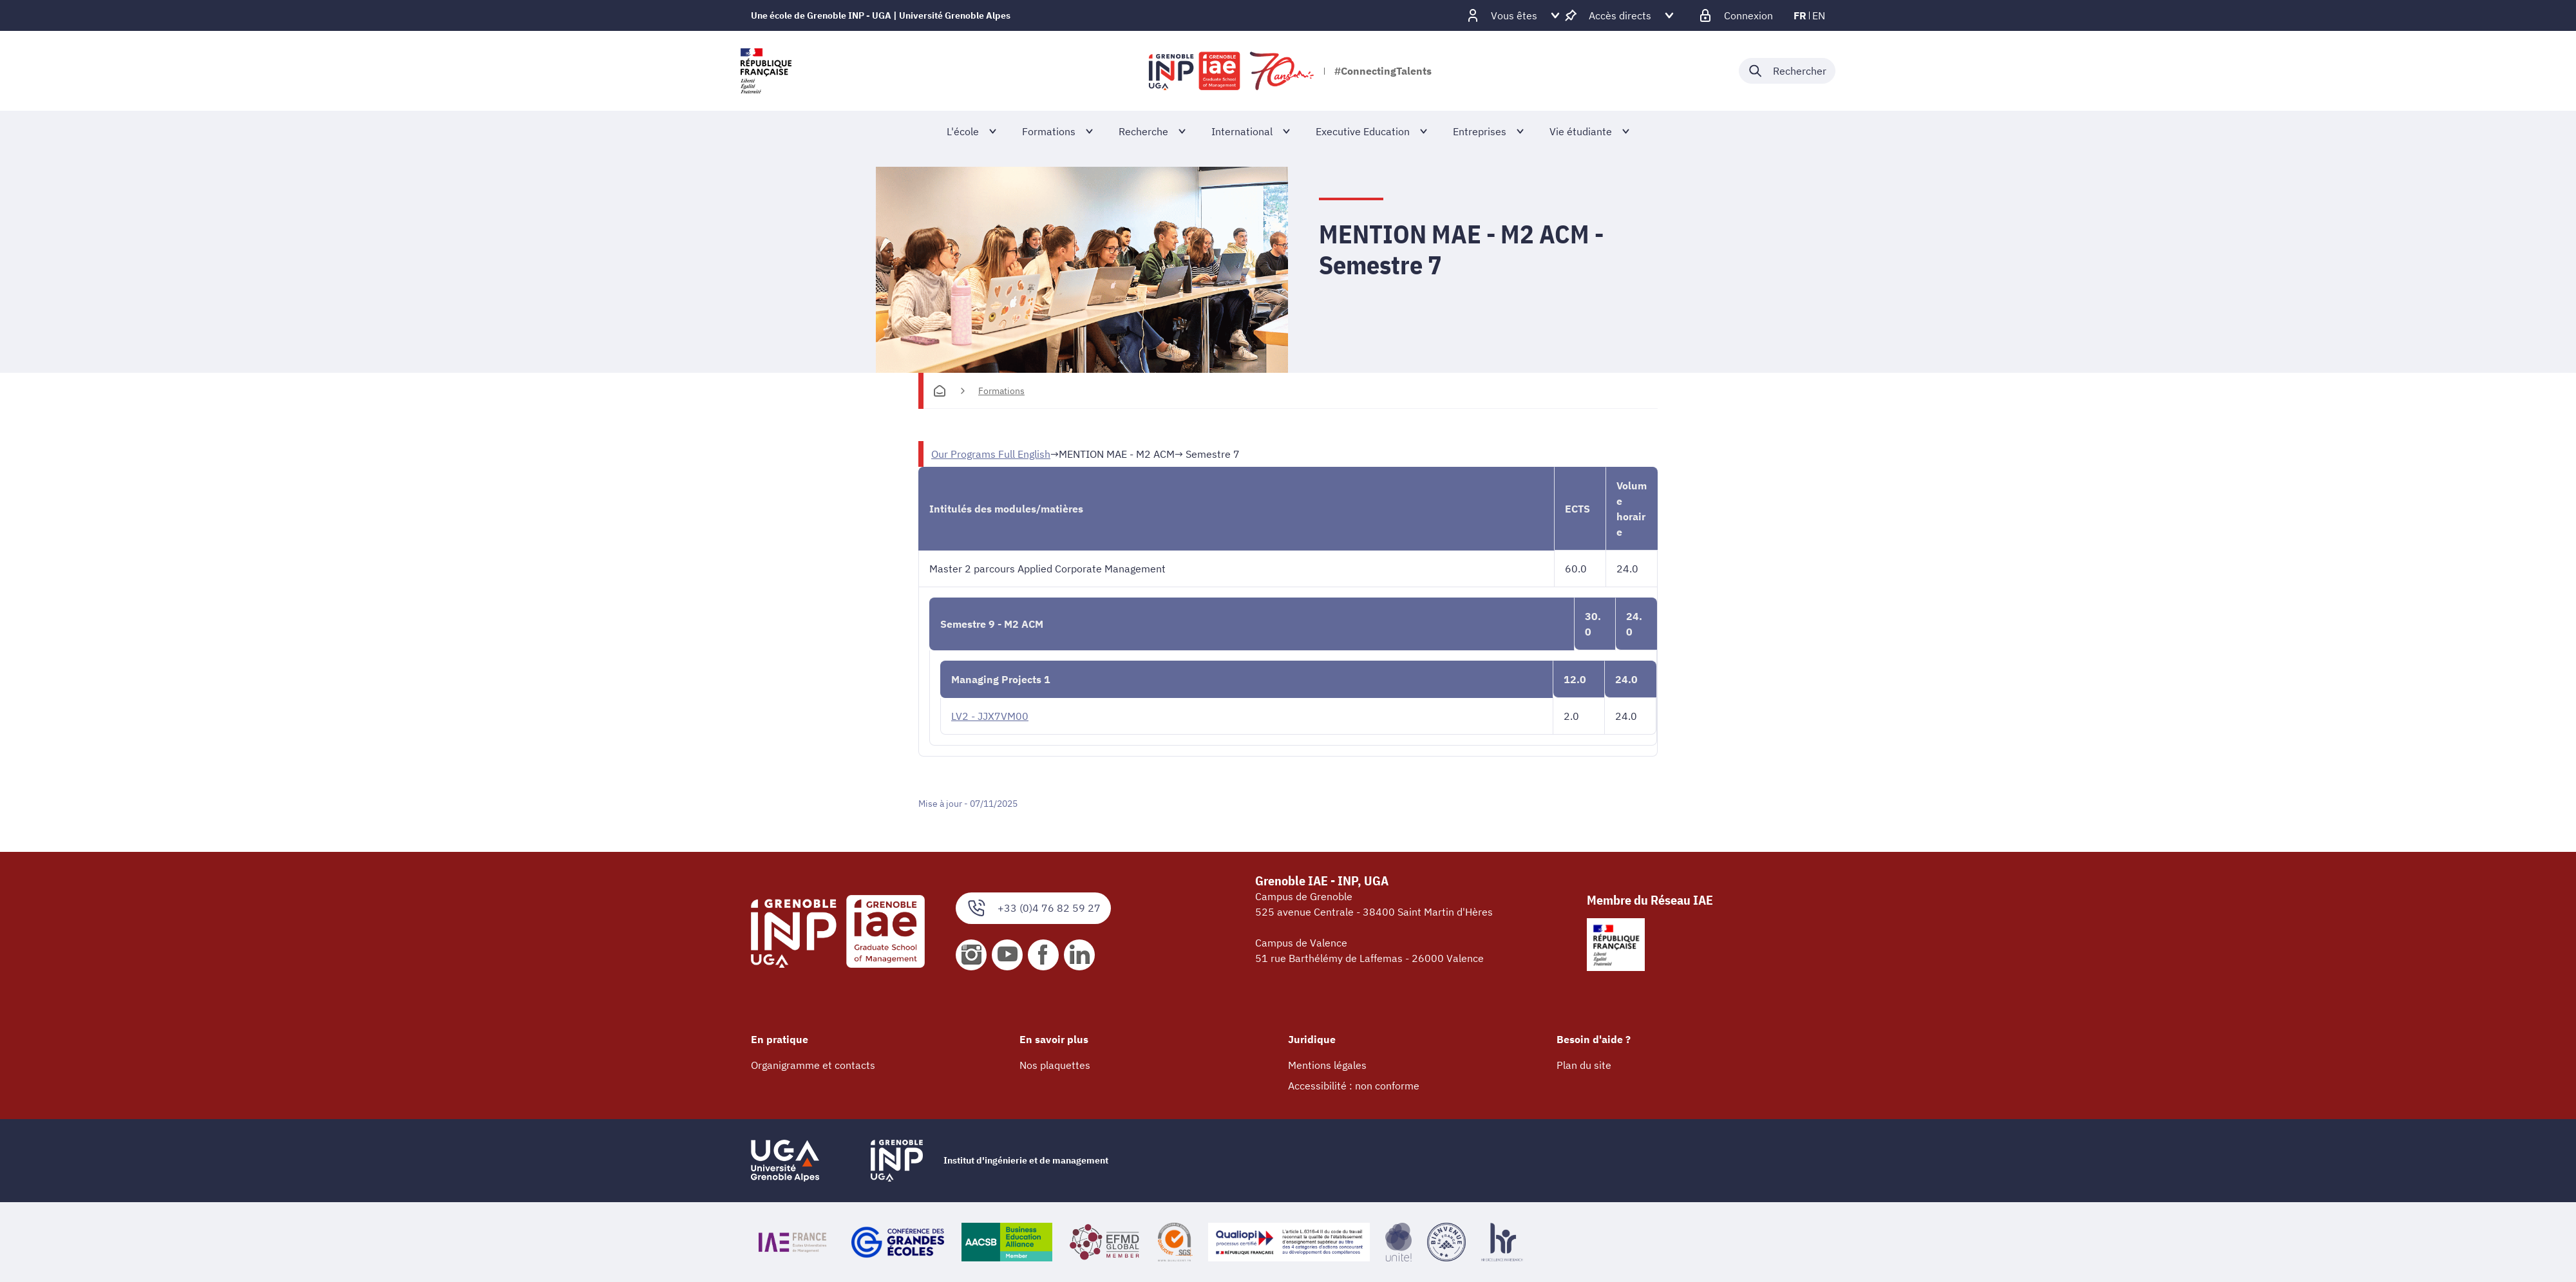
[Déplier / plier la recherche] (1787, 71)
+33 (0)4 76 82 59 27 (1033, 908)
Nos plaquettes (1054, 1065)
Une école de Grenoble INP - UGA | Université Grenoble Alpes (880, 15)
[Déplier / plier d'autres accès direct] (1620, 15)
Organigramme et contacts (813, 1065)
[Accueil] (939, 391)
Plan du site (1584, 1065)
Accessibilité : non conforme (1353, 1085)
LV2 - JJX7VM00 (989, 716)
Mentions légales (1327, 1065)
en (1818, 15)
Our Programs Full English (990, 454)
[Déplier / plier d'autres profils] (1514, 15)
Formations (1001, 391)
